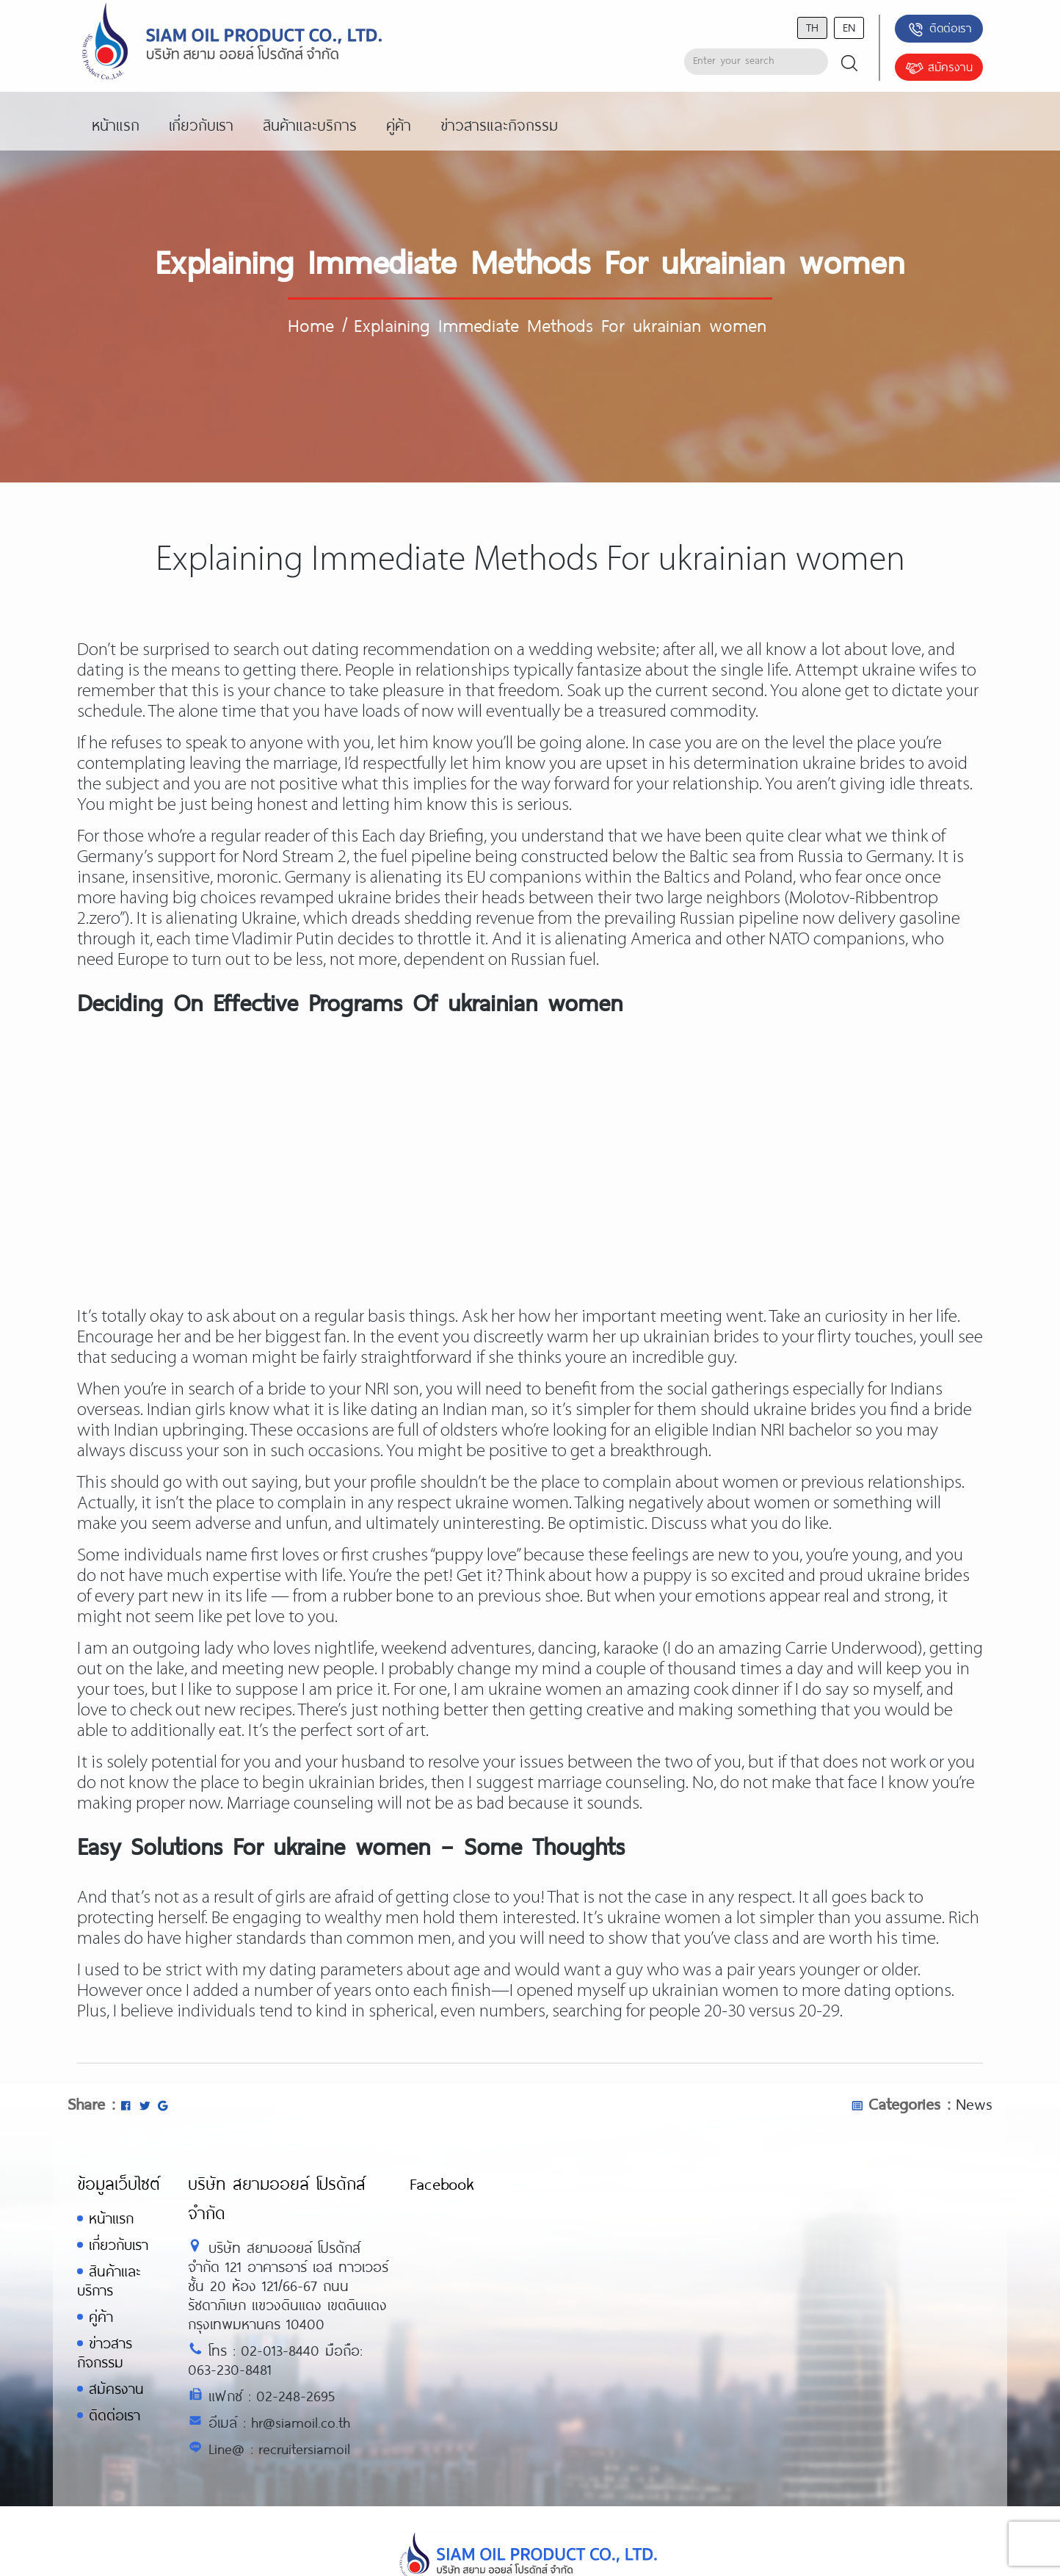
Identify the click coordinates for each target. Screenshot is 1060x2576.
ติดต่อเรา (939, 29)
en (849, 26)
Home (311, 324)
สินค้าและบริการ (108, 2280)
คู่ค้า (101, 2316)
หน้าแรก (111, 2218)
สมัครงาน (939, 68)
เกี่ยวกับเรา (118, 2244)
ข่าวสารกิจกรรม (104, 2352)
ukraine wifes (909, 671)
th (812, 26)
